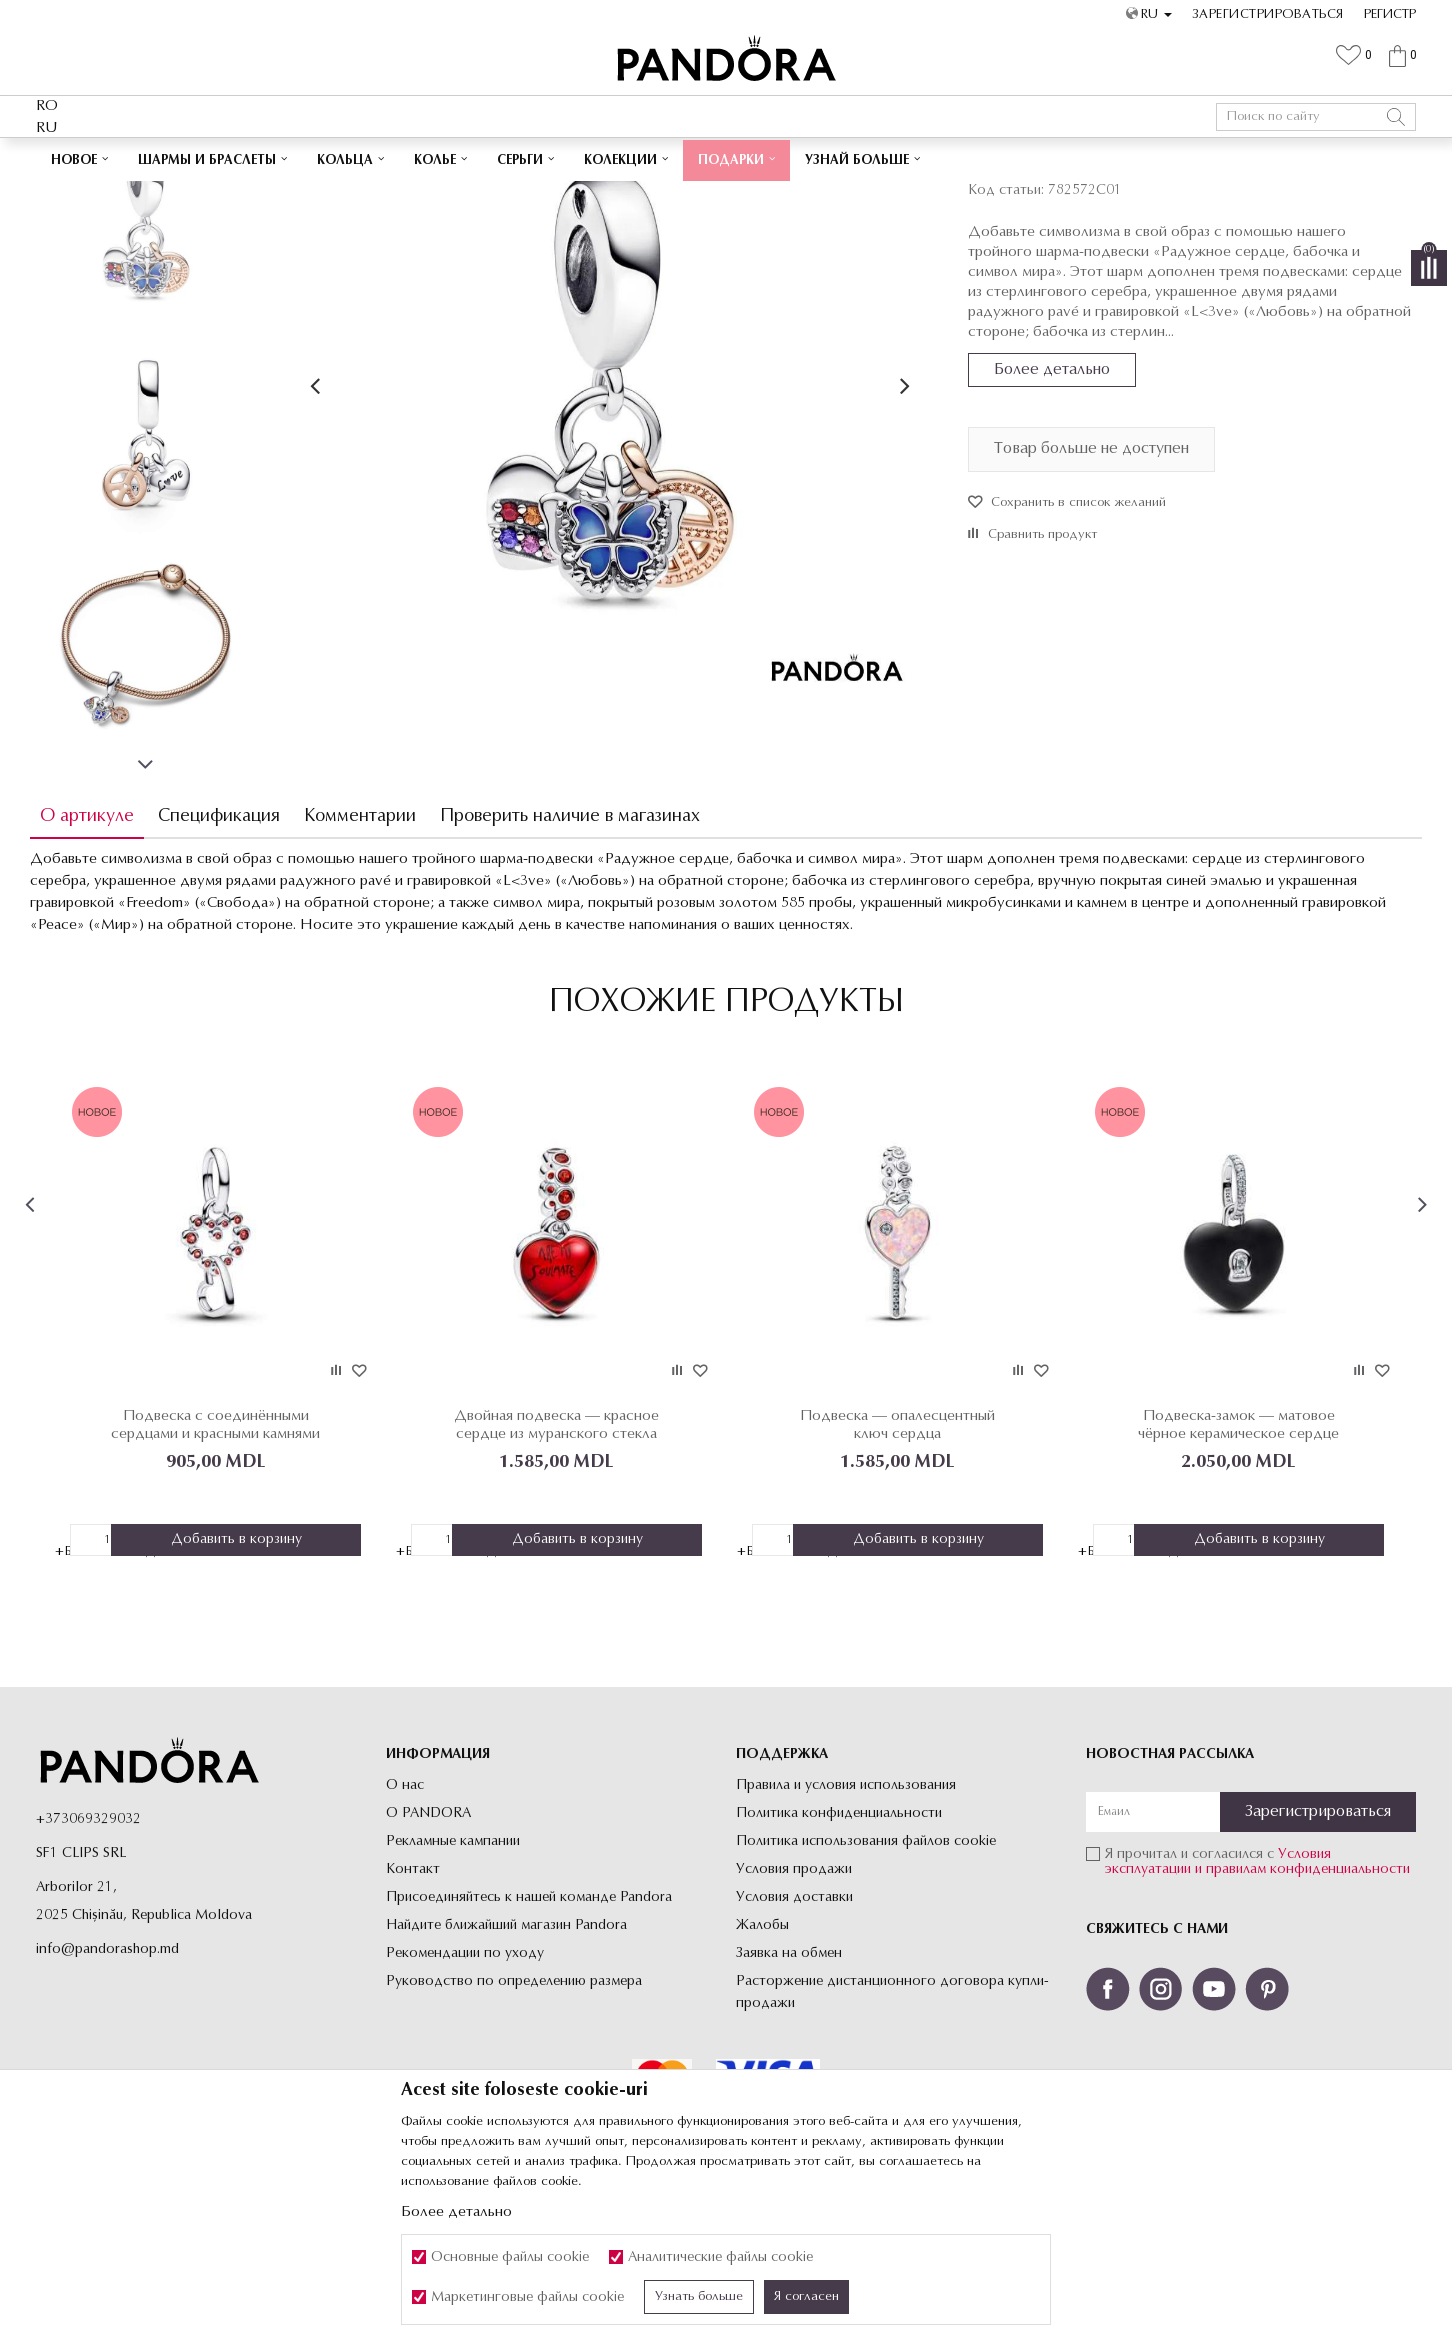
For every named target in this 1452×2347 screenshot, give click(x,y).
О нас (405, 1923)
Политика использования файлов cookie (866, 1979)
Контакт (413, 2007)
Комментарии (366, 956)
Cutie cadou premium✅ (656, 158)
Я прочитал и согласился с (1257, 2000)
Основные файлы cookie (510, 2257)
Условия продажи (794, 2007)
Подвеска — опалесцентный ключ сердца (896, 1562)
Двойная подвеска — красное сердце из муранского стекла (558, 1562)
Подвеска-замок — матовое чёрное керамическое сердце (1234, 1562)
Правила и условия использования (846, 1923)
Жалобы (762, 2063)
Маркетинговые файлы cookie (527, 2297)
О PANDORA (428, 1951)
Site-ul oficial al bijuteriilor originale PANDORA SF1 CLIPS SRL (194, 196)
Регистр (1390, 14)
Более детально (1050, 510)
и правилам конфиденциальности (1302, 2007)
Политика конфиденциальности (839, 1951)
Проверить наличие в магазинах (576, 956)
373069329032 (93, 1957)
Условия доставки (794, 2035)
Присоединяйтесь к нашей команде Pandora (529, 2035)
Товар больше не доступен (1089, 589)
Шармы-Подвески (562, 196)
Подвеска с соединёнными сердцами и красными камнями (220, 1562)
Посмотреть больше (817, 157)
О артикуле (93, 956)
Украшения (395, 196)
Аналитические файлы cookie (720, 2257)
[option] (726, 159)
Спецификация (225, 956)
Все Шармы (469, 196)
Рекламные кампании (453, 1979)
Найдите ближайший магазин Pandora (506, 2063)
